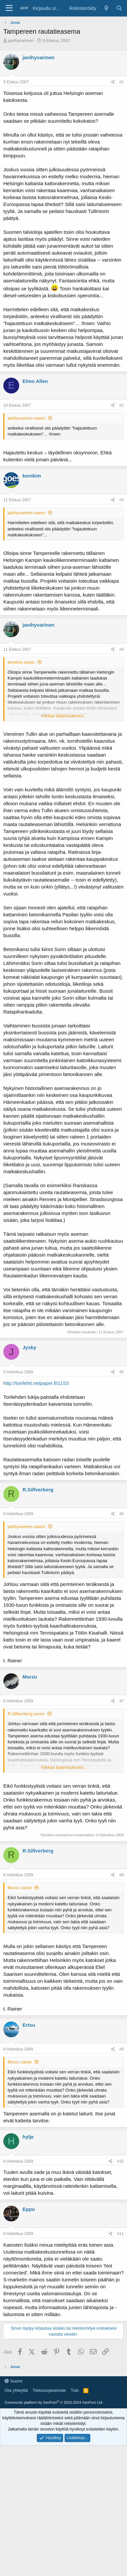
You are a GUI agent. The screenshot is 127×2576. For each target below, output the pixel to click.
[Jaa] (113, 82)
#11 (120, 2233)
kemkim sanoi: (21, 662)
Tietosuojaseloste (49, 2520)
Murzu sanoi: (20, 1887)
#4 (121, 649)
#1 (121, 82)
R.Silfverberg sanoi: (26, 1713)
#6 (121, 1514)
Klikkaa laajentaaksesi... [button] (64, 715)
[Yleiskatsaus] (106, 8)
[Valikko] (9, 8)
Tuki (75, 2520)
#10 (120, 2161)
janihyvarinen (21, 40)
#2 (121, 405)
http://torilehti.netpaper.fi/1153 (36, 1383)
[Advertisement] (63, 2409)
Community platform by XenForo (54, 2533)
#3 (121, 500)
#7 (121, 1701)
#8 (121, 1875)
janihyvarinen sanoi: (27, 418)
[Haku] (119, 8)
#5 (121, 1372)
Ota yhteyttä (16, 2520)
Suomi (13, 2511)
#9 (121, 2049)
